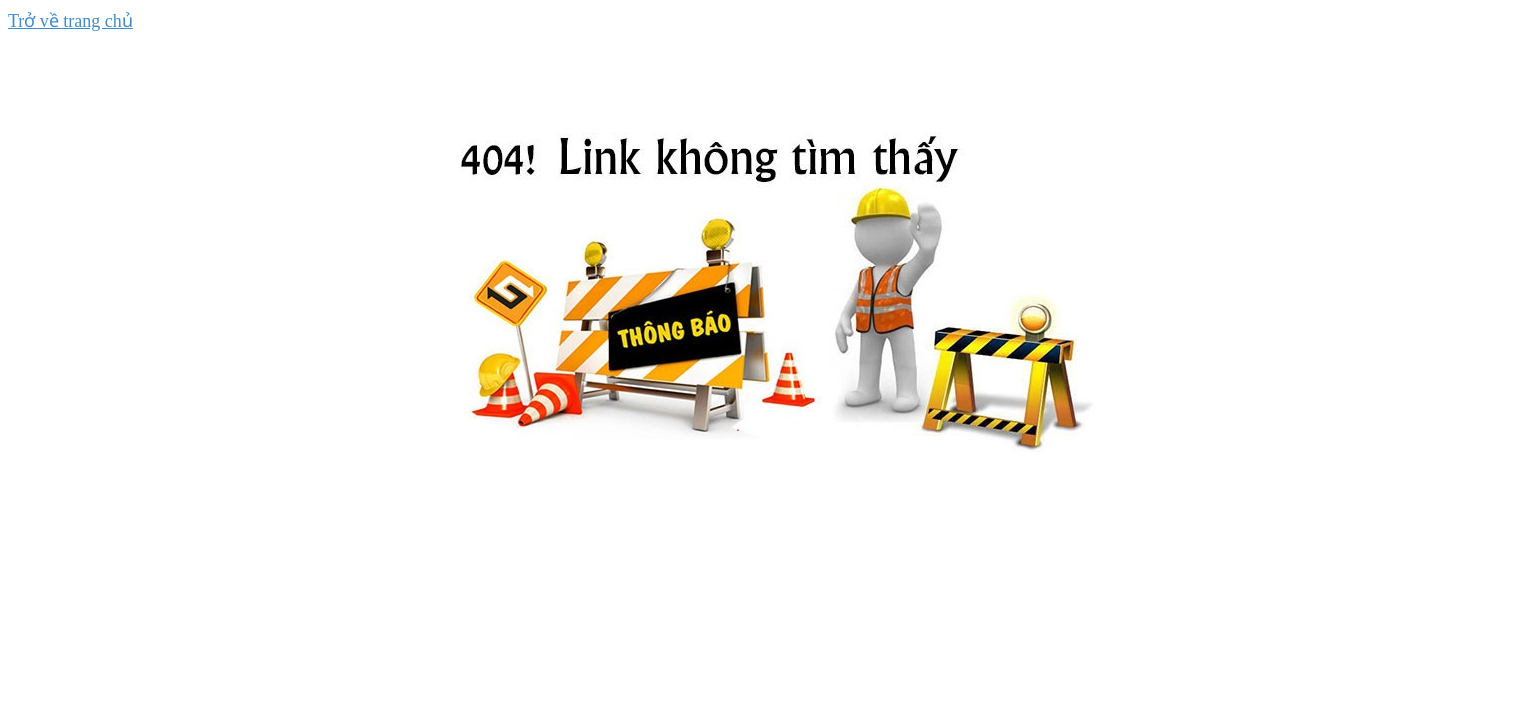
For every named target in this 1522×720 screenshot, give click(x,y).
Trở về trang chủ (70, 21)
